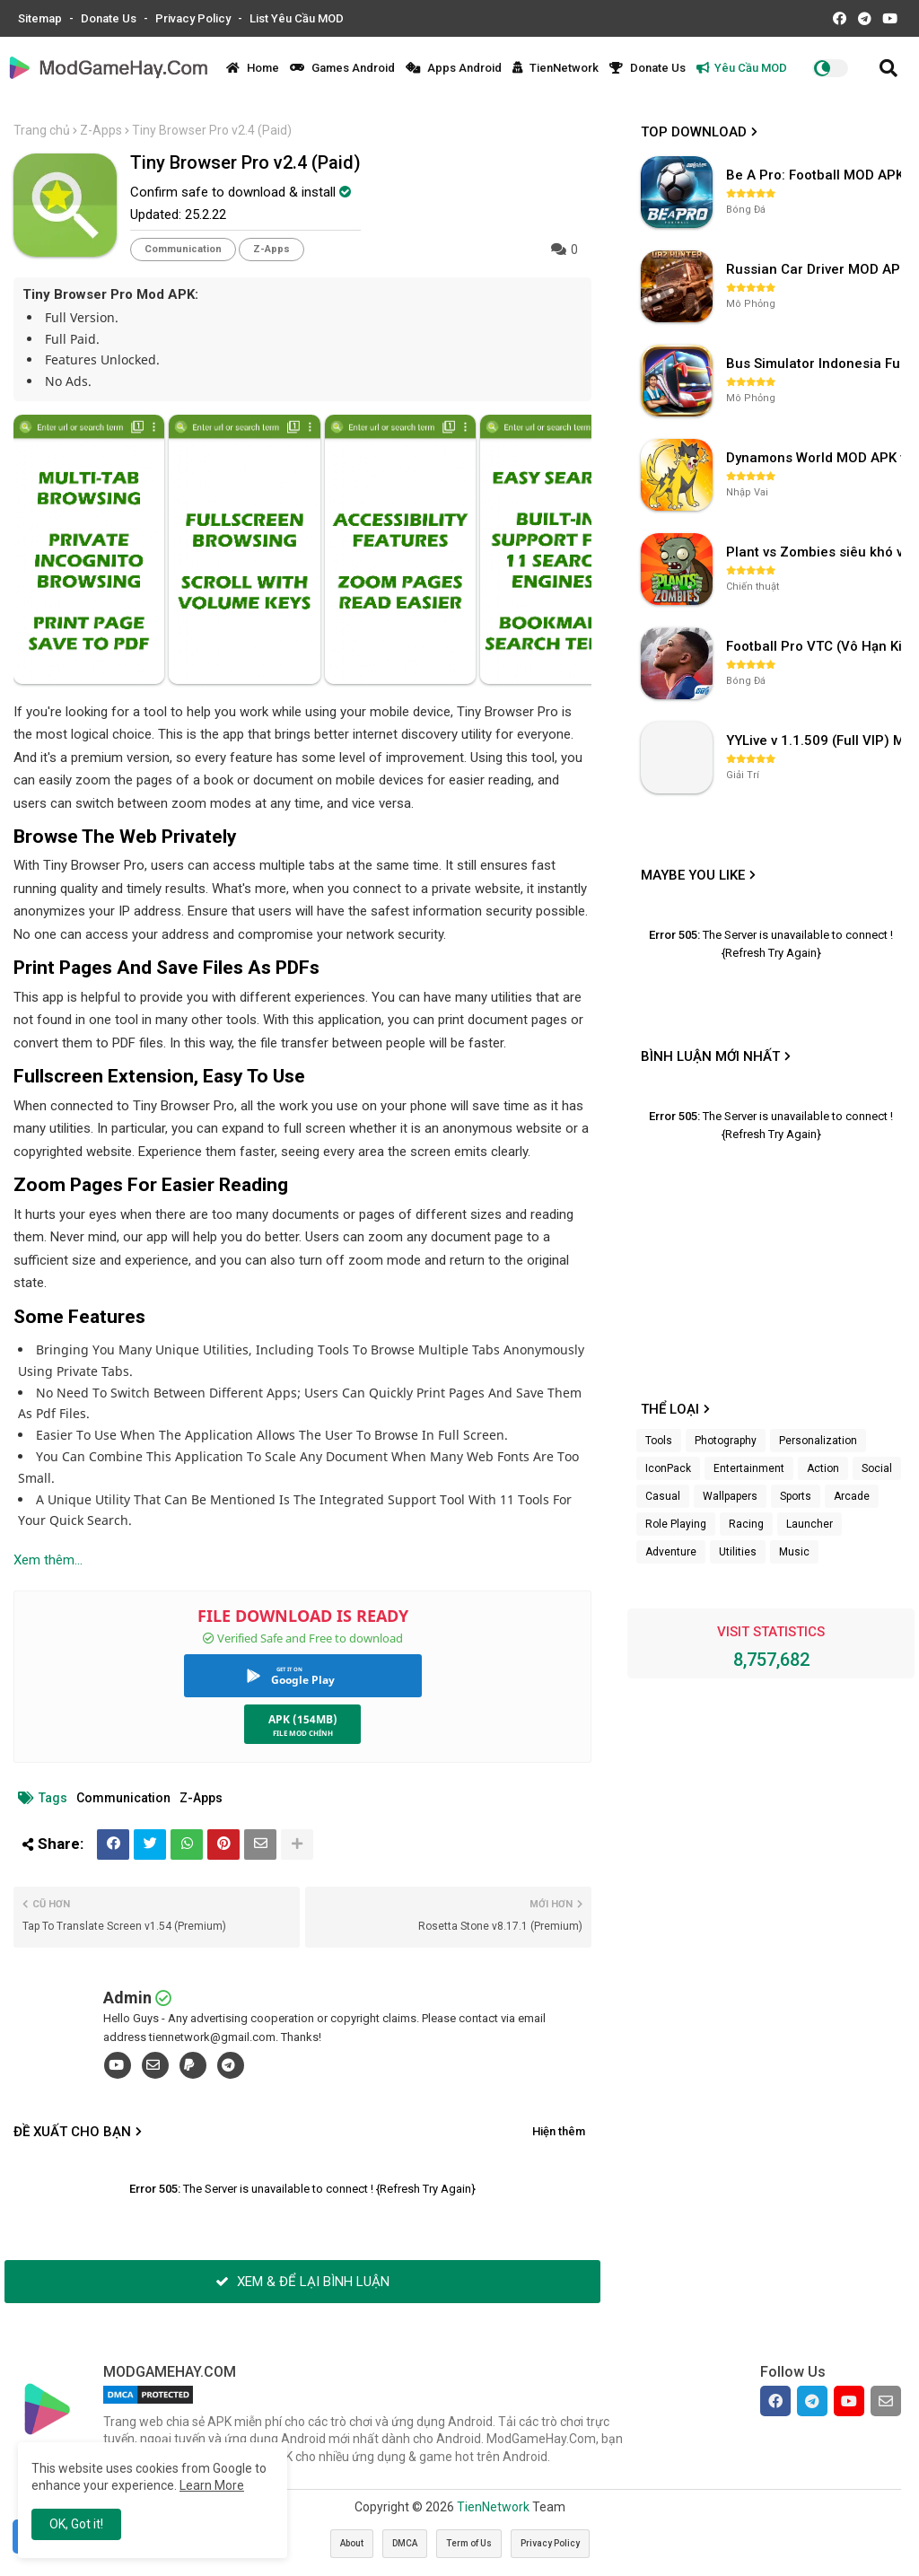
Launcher (809, 1524)
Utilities (738, 1552)
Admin (127, 1997)
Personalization (818, 1440)
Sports (795, 1496)
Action (823, 1468)
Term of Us (469, 2543)
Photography (726, 1440)
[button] (888, 68)
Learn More (211, 2485)
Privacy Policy (194, 18)
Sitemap (41, 18)
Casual (662, 1496)
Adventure (670, 1552)
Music (794, 1552)
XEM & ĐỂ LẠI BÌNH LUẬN (302, 2282)
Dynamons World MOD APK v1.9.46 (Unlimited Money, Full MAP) (816, 458)
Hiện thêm (558, 2131)
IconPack (668, 1468)
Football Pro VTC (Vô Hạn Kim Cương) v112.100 (816, 646)
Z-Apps (101, 130)
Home (252, 67)
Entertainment (748, 1468)
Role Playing (675, 1524)
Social (877, 1468)
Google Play (303, 1679)
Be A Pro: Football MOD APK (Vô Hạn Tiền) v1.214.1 (816, 175)
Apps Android (454, 67)
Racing (746, 1524)
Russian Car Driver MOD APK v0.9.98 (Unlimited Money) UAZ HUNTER (816, 269)
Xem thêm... (48, 1560)
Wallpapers (730, 1496)
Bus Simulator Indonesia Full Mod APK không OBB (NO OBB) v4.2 (816, 363)
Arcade (852, 1496)
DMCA (404, 2543)
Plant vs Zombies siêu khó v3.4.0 (816, 552)
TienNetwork (555, 67)
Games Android (342, 67)
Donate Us (110, 18)
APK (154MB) (302, 1719)
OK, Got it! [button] (76, 2524)
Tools (658, 1440)
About (351, 2543)
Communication (183, 249)
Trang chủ (41, 130)
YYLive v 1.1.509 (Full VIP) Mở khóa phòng (816, 740)
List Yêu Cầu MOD (296, 18)
